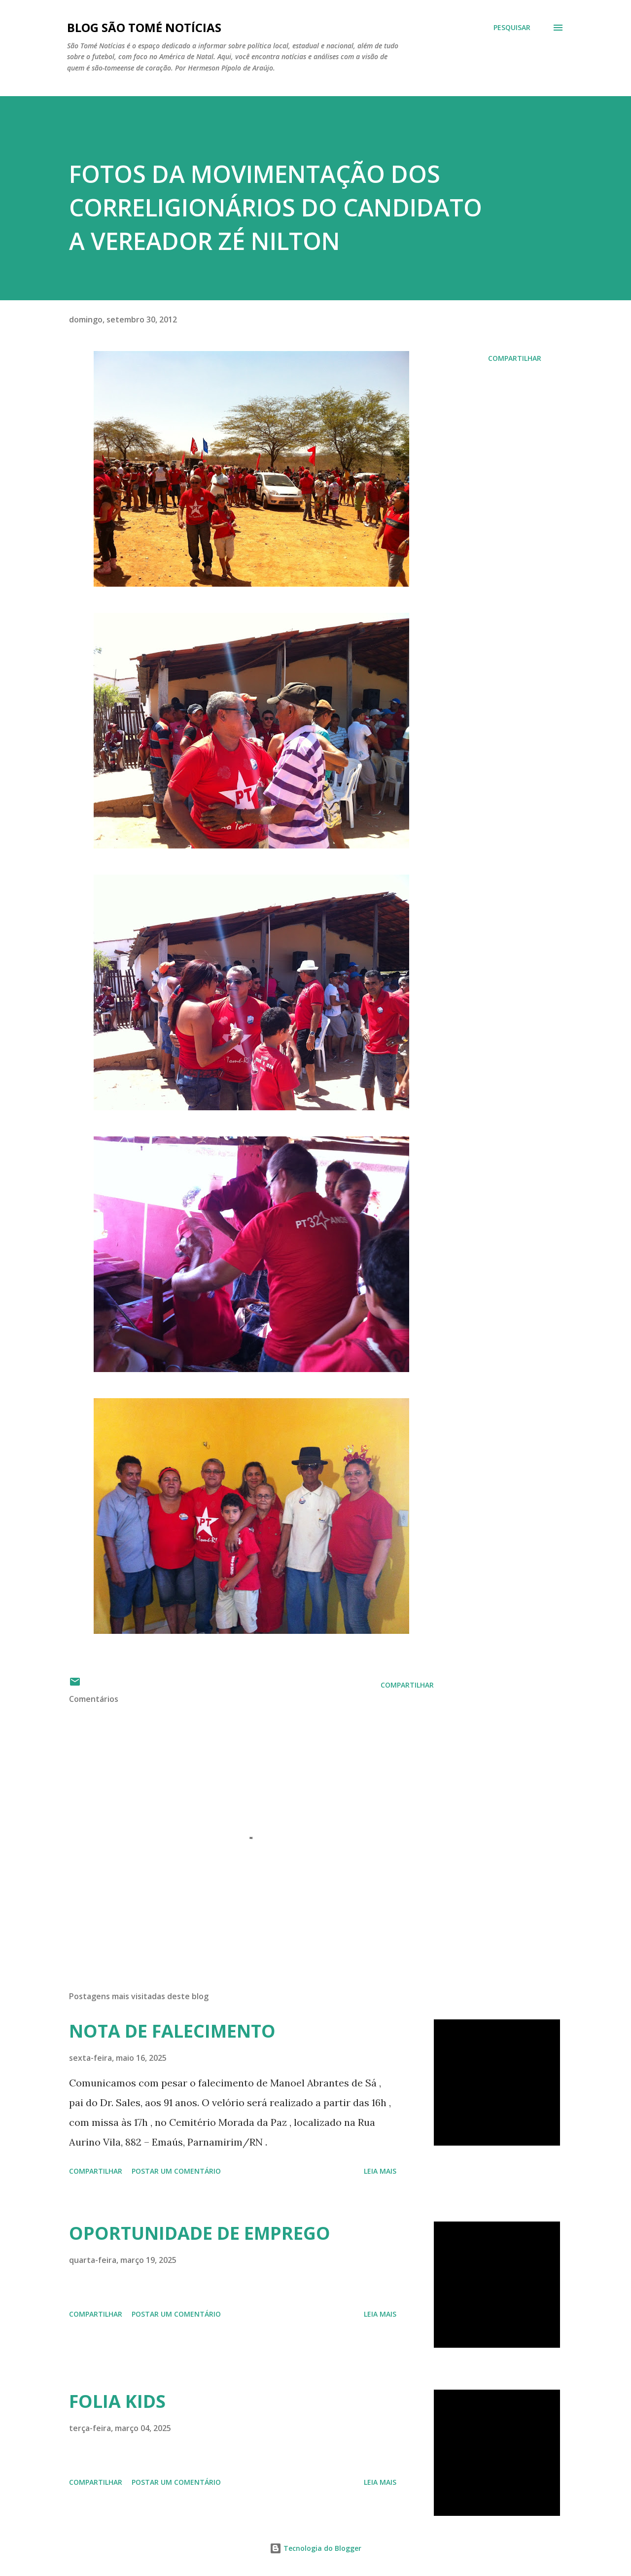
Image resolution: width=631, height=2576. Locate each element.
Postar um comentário (176, 2171)
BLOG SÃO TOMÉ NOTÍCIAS (144, 27)
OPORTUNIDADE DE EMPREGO (199, 2233)
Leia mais (380, 2171)
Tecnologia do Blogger (315, 2548)
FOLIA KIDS (117, 2401)
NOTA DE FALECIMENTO (172, 2031)
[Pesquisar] (511, 28)
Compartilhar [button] (514, 358)
